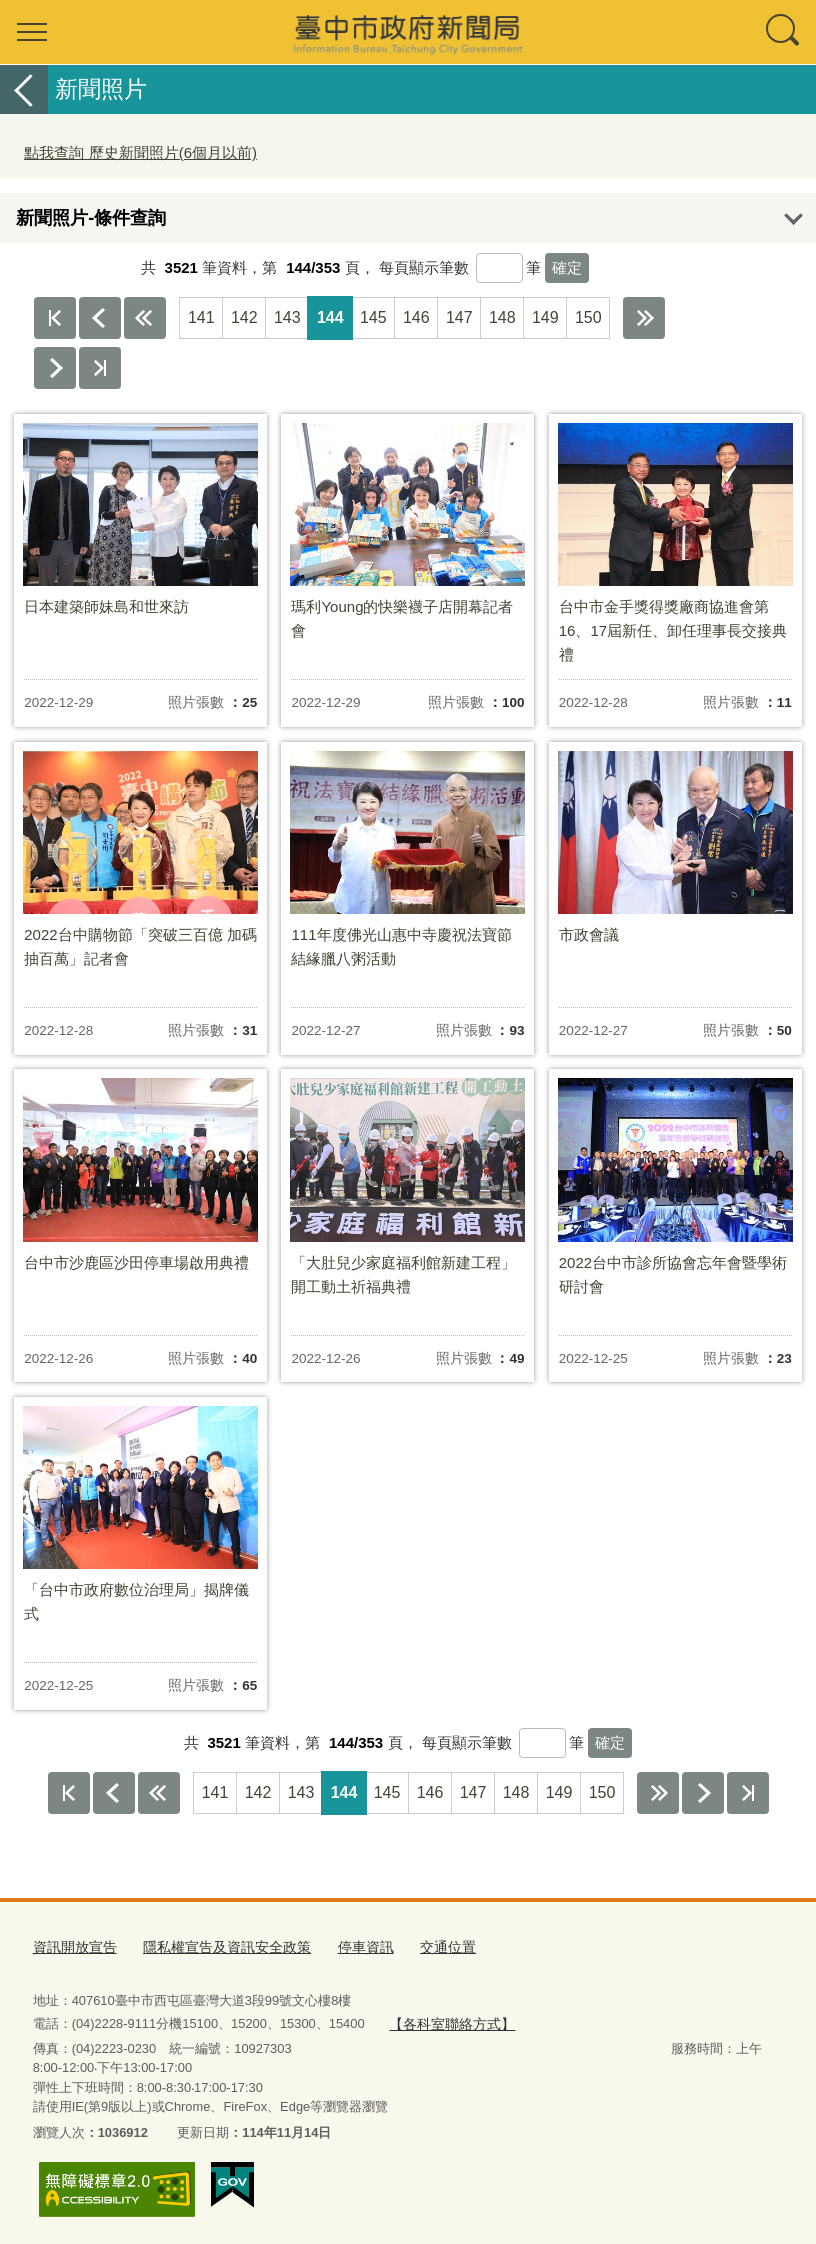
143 (287, 317)
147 (459, 317)
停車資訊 (346, 1946)
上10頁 (145, 318)
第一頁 (55, 318)
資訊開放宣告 (72, 1946)
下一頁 (55, 368)
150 (588, 317)
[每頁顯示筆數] (499, 268)
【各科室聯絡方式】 (447, 2022)
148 (502, 317)
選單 (32, 32)
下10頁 (644, 318)
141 (201, 317)
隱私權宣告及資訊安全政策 (215, 1946)
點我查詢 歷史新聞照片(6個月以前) (140, 152)
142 (244, 317)
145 (373, 317)
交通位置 (424, 1946)
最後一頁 (100, 368)
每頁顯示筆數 (424, 267)
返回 (24, 89)
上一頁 (100, 318)
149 (545, 317)
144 (330, 317)
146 (416, 317)
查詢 (784, 32)
